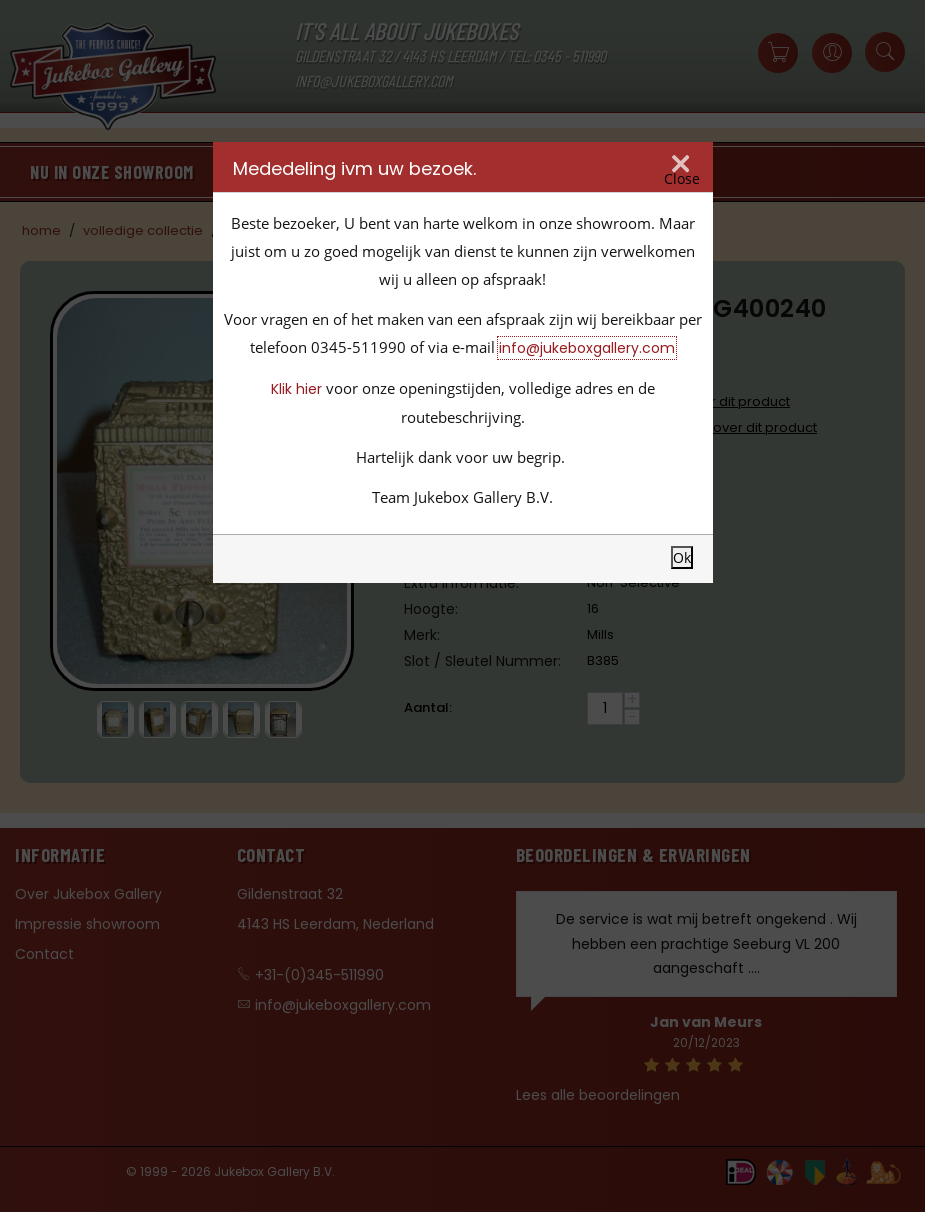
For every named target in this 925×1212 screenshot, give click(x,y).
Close (682, 179)
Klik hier (296, 389)
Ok (682, 557)
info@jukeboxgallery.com (587, 348)
